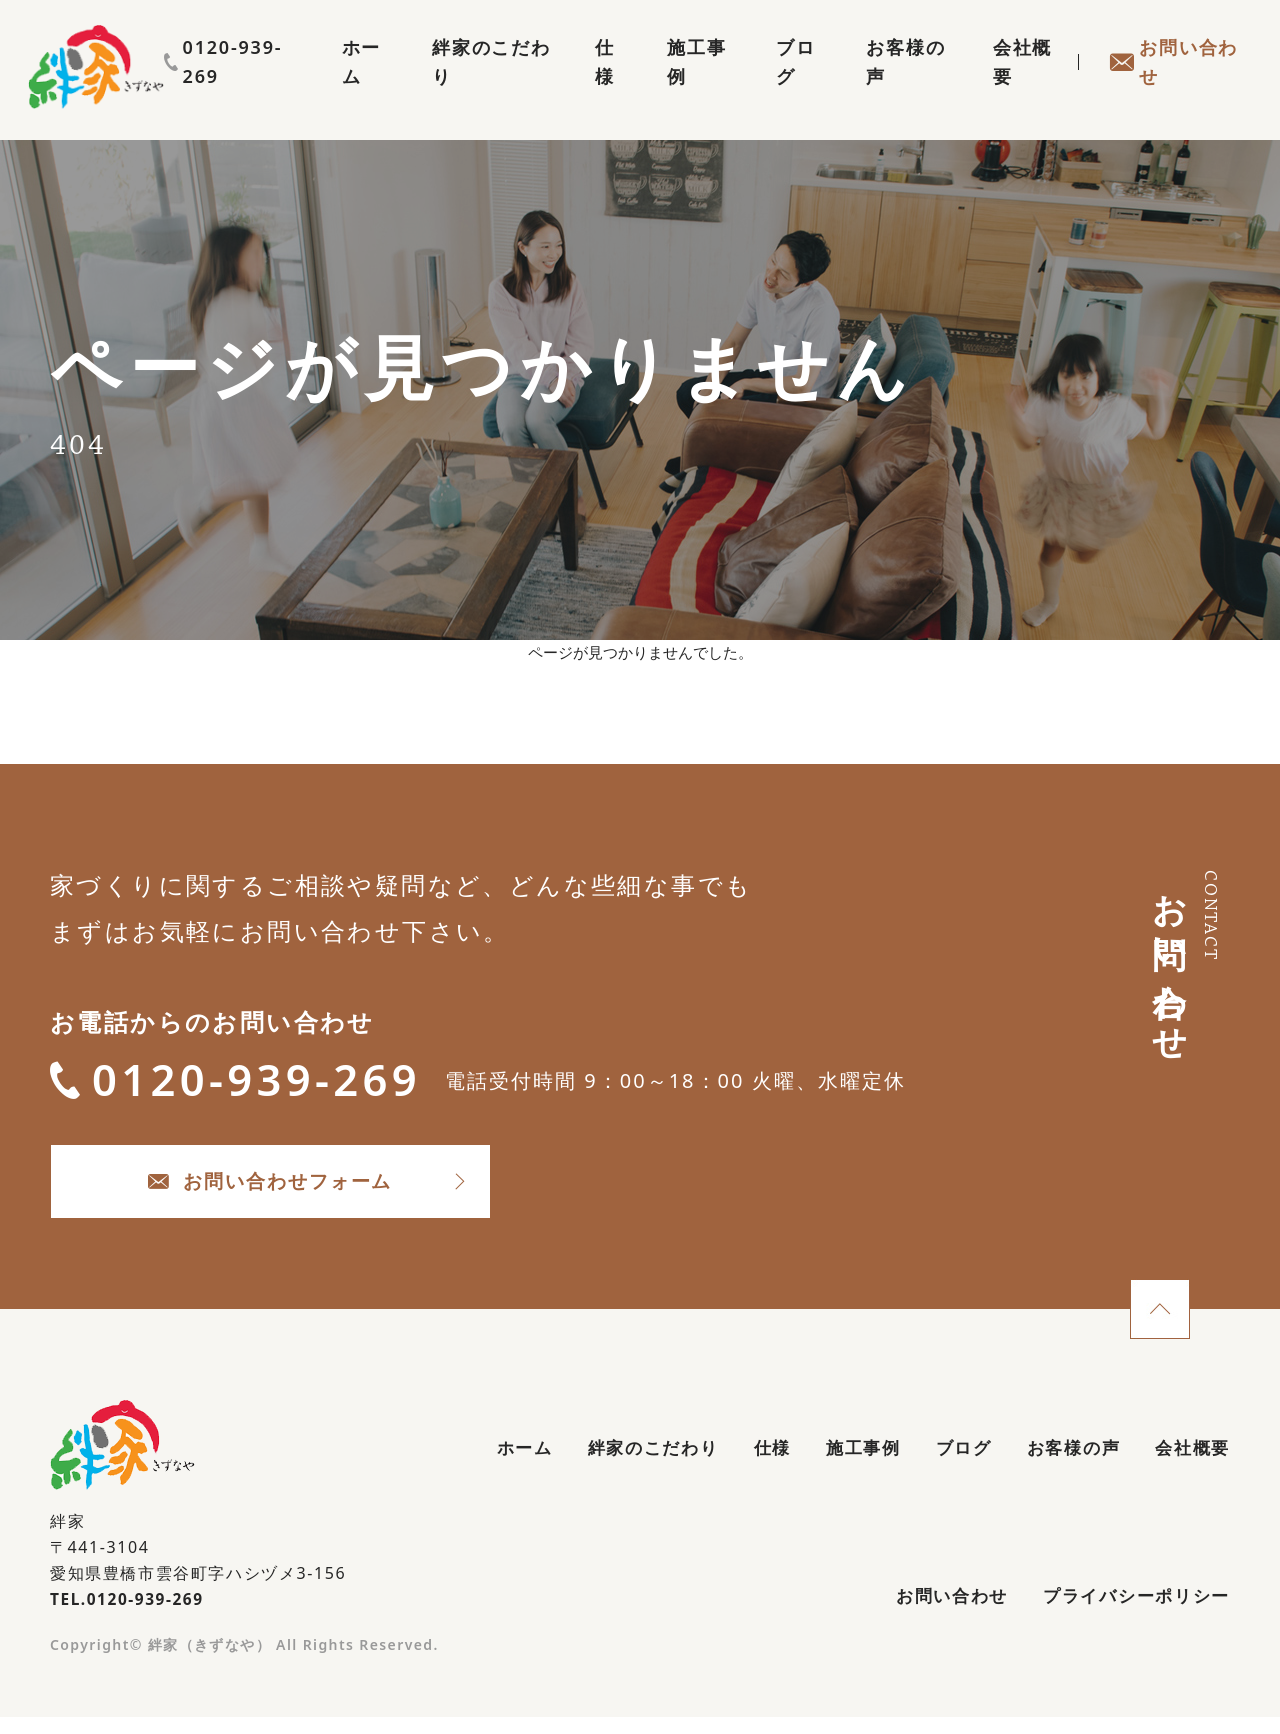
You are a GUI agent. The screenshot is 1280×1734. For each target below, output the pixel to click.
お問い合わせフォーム (300, 1191)
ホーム (309, 86)
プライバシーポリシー (1131, 1612)
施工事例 (664, 86)
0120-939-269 (1165, 47)
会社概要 (1010, 86)
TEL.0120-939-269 (129, 1612)
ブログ (770, 86)
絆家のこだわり (444, 86)
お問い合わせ (1168, 86)
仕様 (570, 86)
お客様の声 (885, 86)
